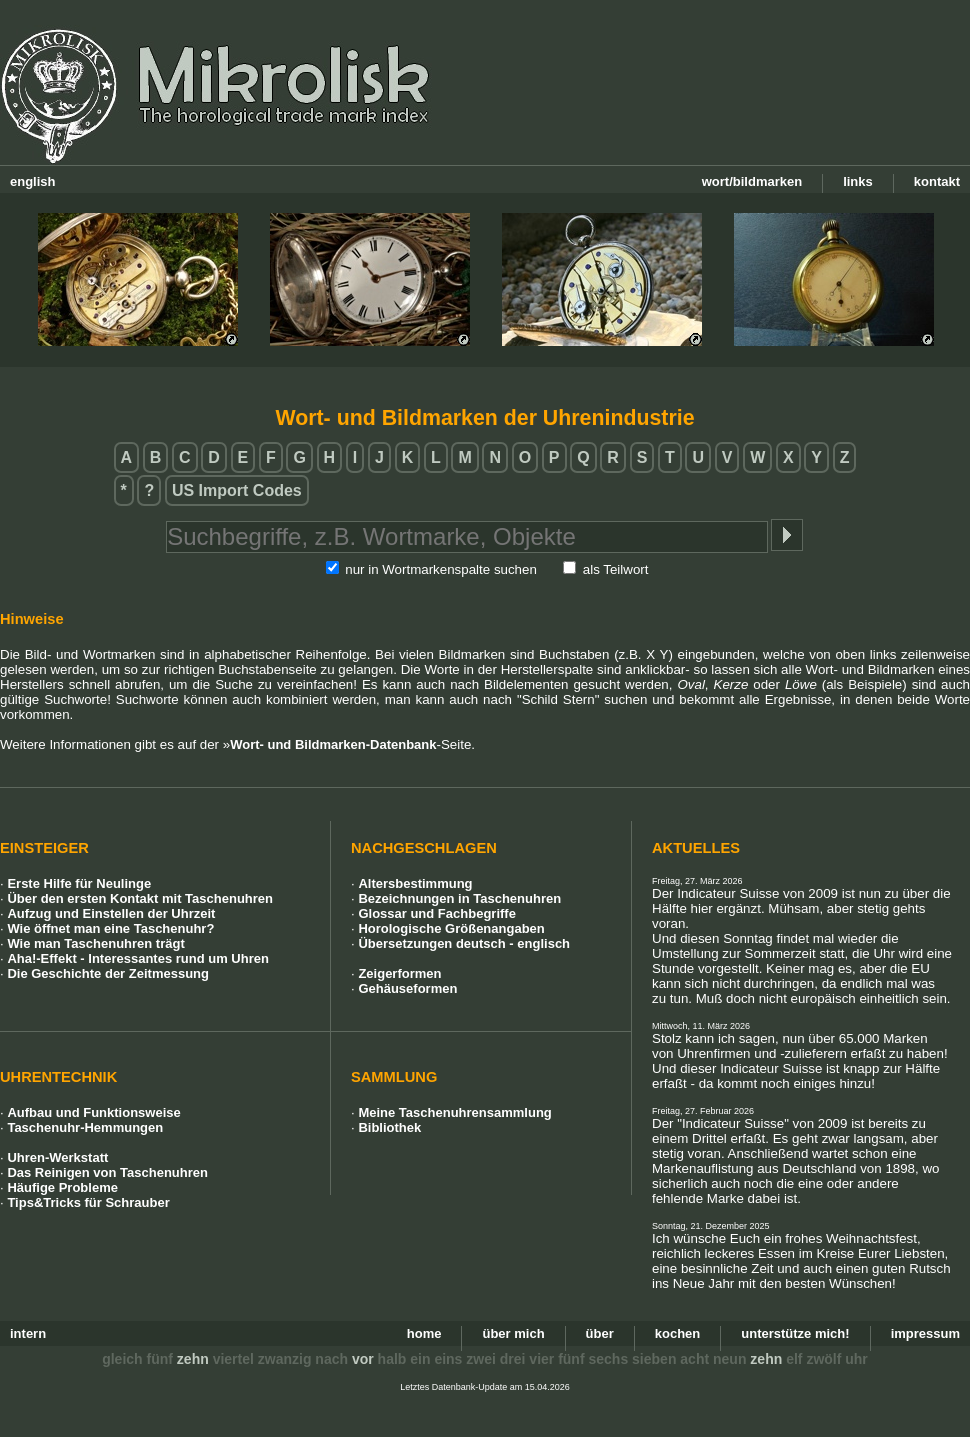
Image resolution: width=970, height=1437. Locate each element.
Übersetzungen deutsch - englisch (464, 943)
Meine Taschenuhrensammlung (454, 1112)
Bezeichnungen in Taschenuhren (459, 898)
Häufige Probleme (62, 1187)
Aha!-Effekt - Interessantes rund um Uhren (138, 958)
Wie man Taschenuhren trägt (95, 943)
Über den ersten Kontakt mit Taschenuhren (140, 898)
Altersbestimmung (415, 883)
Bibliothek (389, 1127)
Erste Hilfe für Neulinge (79, 883)
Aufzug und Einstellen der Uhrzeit (111, 913)
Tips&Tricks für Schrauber (88, 1202)
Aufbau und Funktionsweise (93, 1112)
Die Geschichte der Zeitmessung (108, 973)
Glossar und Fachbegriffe (436, 913)
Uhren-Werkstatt (57, 1157)
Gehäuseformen (407, 988)
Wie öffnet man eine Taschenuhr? (110, 928)
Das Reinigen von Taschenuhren (107, 1172)
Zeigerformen (399, 973)
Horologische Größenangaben (451, 928)
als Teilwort (616, 569)
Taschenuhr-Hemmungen (85, 1127)
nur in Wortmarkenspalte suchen (441, 569)
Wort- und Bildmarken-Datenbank (333, 744)
